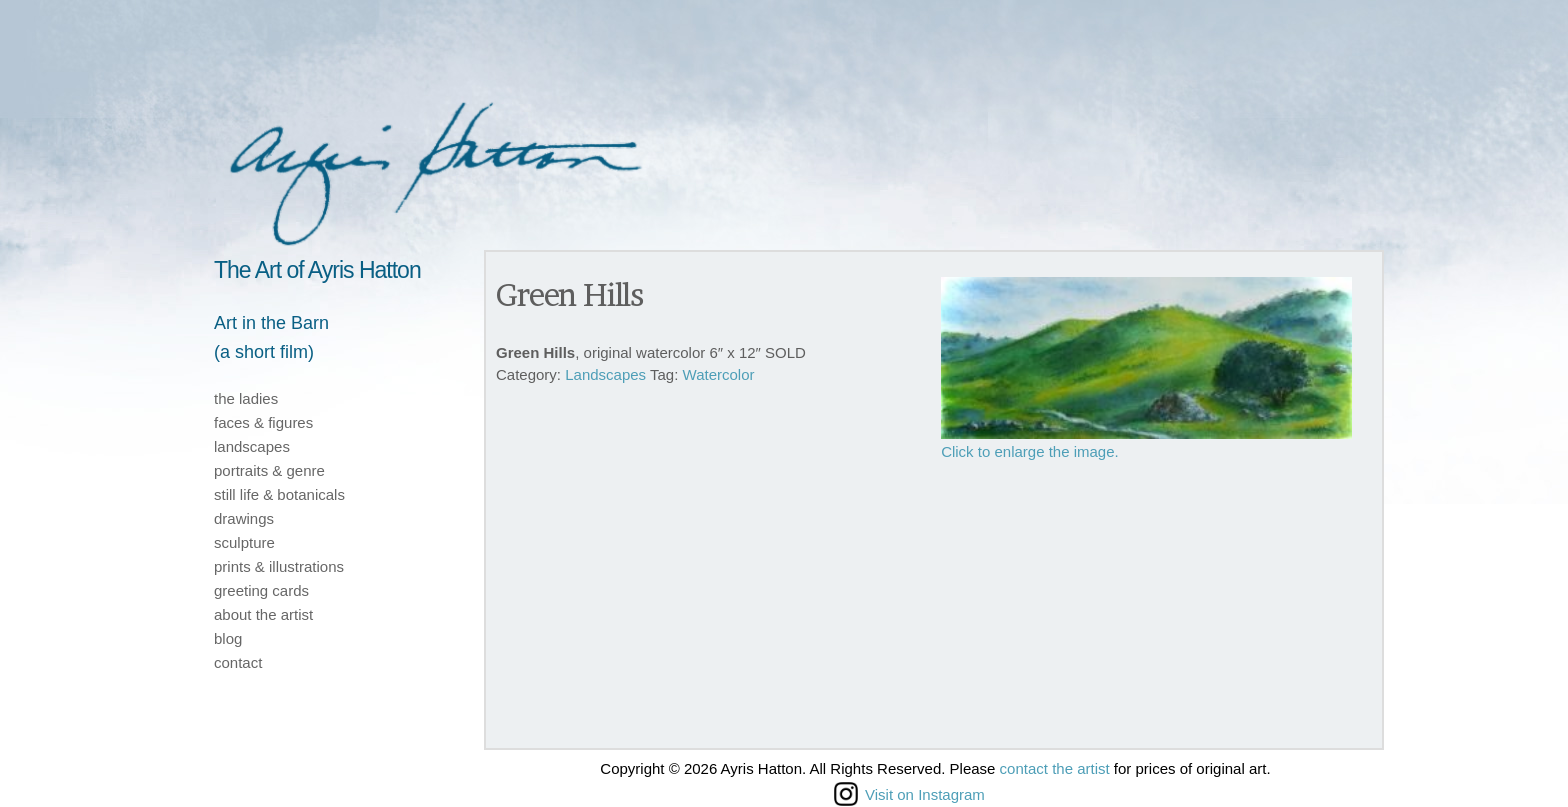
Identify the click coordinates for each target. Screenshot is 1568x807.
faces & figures (263, 422)
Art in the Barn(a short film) (271, 337)
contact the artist (1055, 768)
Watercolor (719, 374)
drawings (244, 518)
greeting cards (261, 590)
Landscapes (605, 374)
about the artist (263, 614)
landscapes (252, 446)
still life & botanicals (279, 494)
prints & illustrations (279, 566)
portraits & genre (269, 470)
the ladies (246, 398)
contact (238, 662)
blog (228, 638)
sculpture (244, 542)
